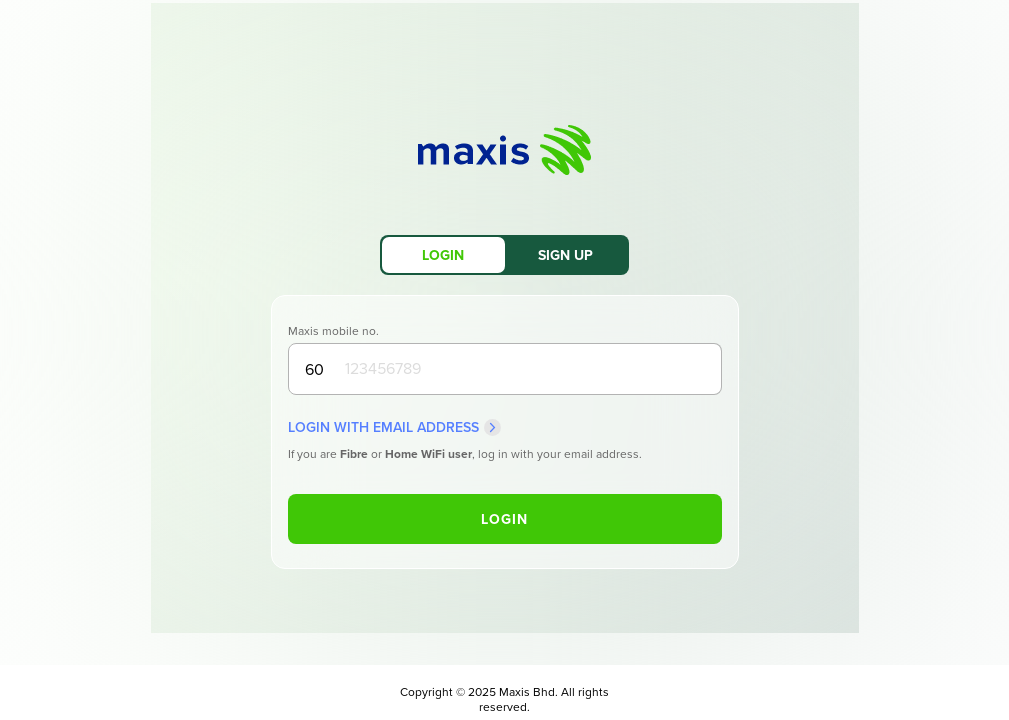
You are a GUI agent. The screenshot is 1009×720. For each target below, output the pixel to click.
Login (504, 519)
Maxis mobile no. (333, 331)
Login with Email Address (394, 427)
